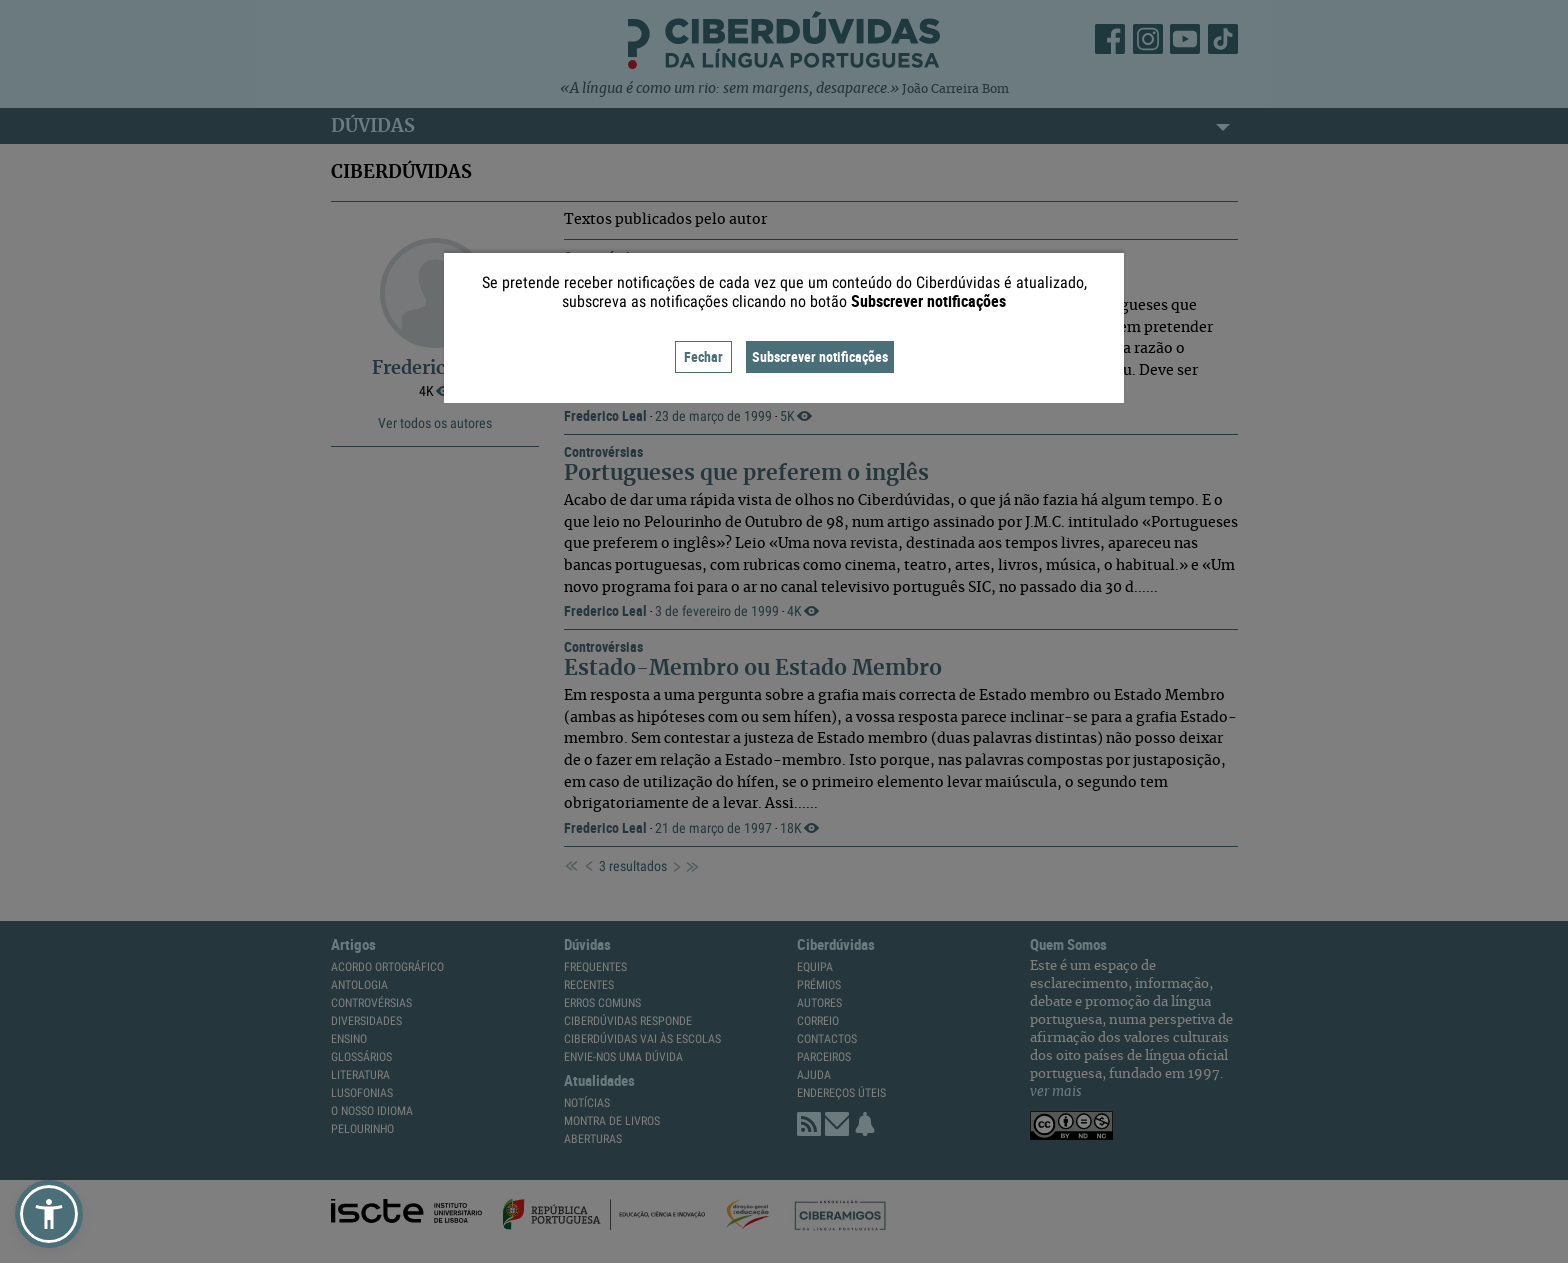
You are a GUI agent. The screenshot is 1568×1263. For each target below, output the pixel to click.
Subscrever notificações (820, 356)
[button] (49, 1214)
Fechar (703, 356)
